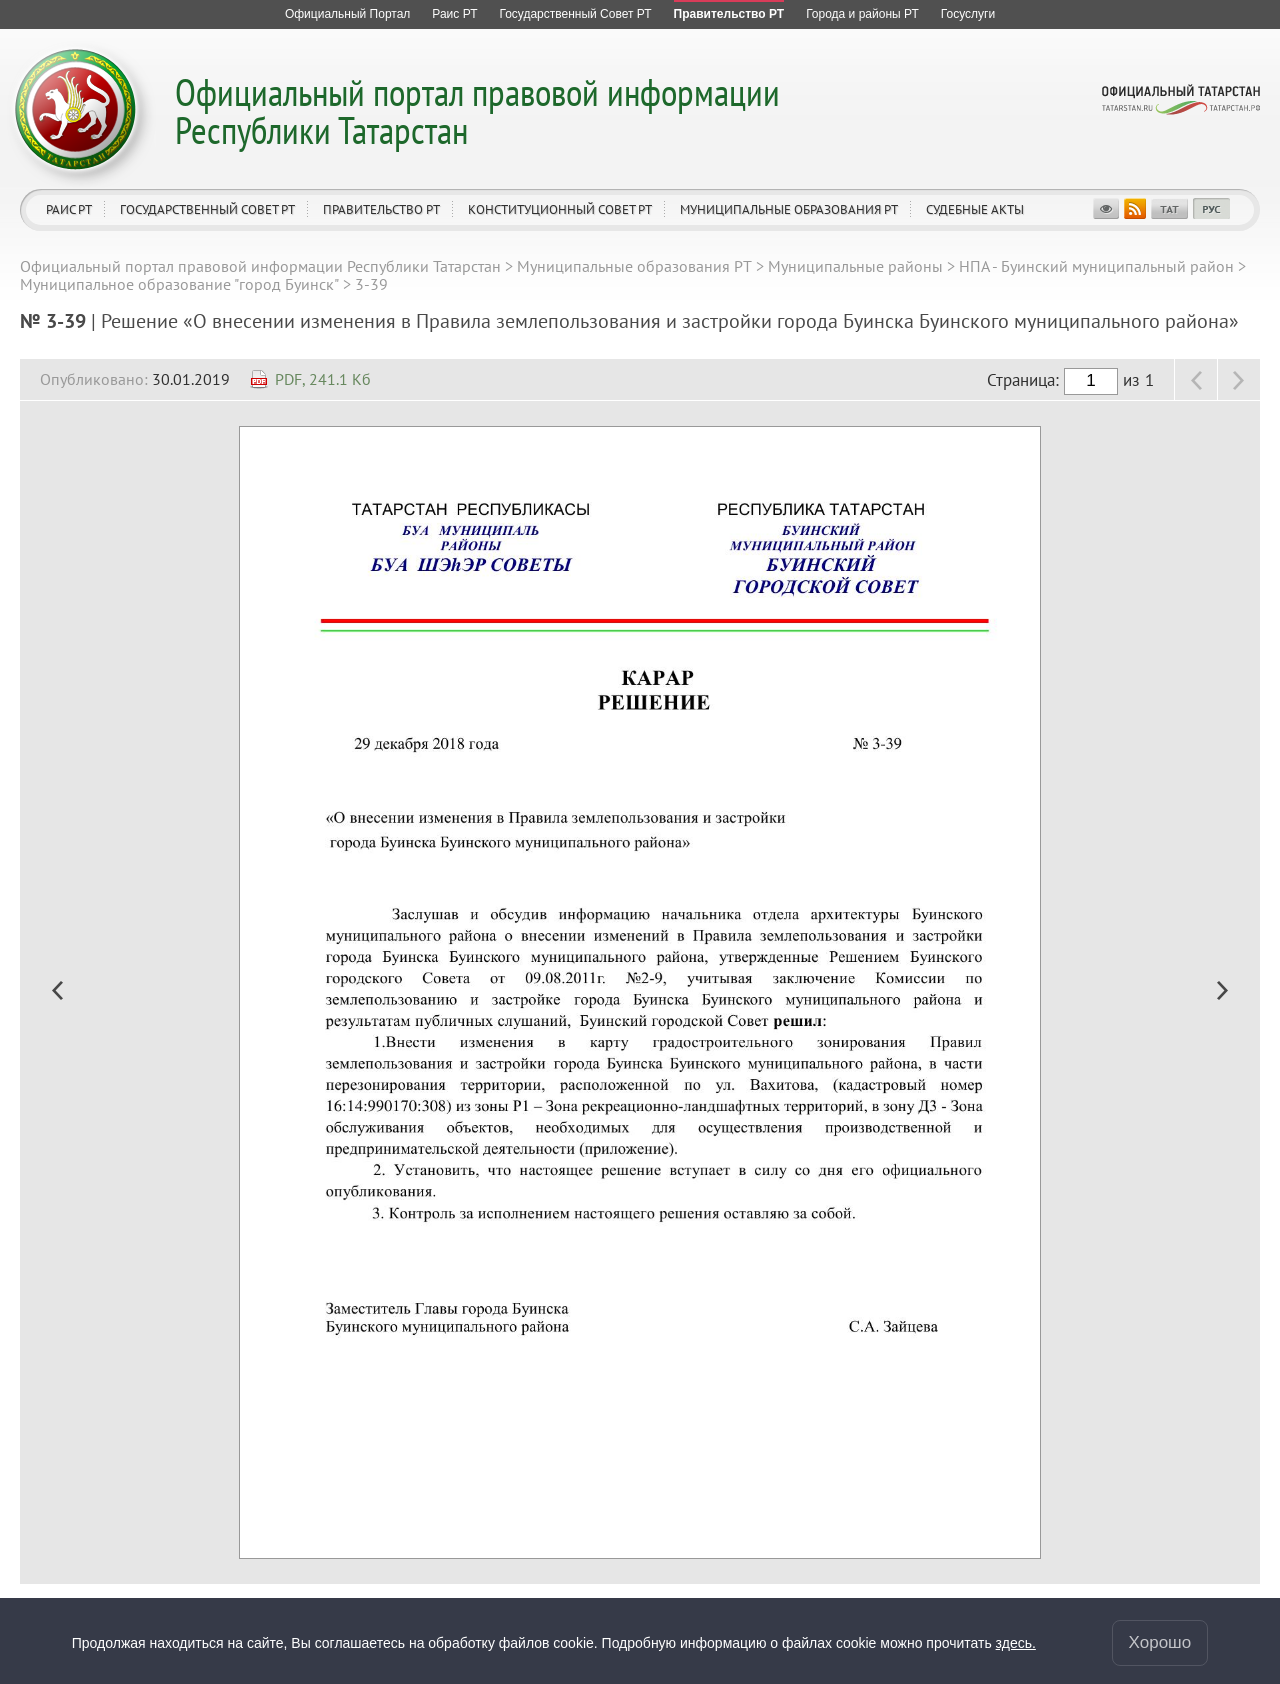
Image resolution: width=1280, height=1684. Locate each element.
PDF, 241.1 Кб (323, 379)
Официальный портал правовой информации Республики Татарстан (477, 110)
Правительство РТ (381, 209)
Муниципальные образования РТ (789, 209)
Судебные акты (975, 209)
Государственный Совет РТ (207, 209)
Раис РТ (69, 209)
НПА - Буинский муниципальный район (1096, 266)
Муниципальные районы (855, 266)
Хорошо (1160, 1642)
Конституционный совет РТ (560, 209)
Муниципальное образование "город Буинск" (179, 284)
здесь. (1016, 1643)
